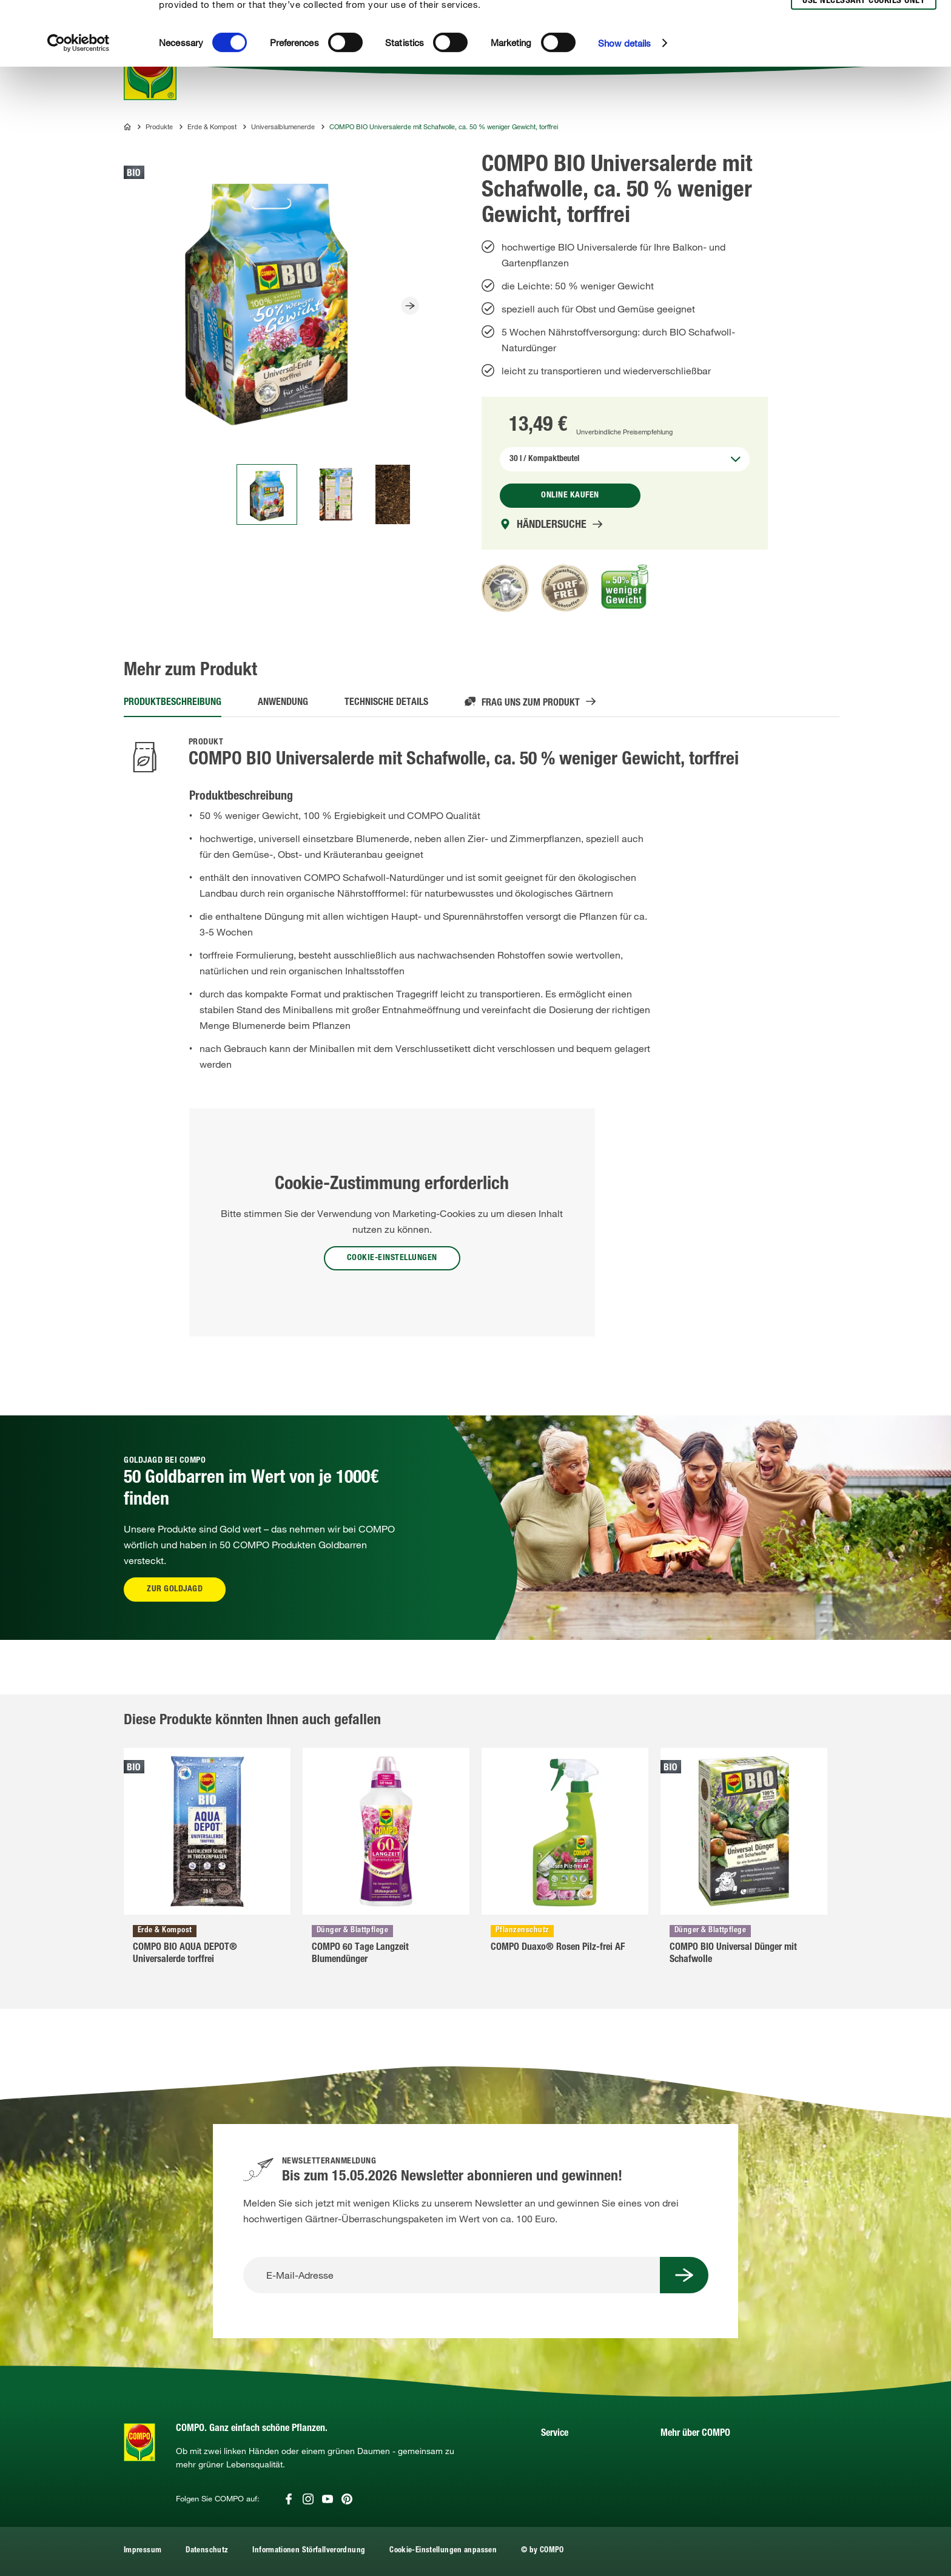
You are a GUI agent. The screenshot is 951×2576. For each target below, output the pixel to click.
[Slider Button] (410, 306)
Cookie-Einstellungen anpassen (443, 2551)
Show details (624, 109)
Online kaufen (570, 495)
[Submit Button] (684, 2275)
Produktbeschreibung (172, 703)
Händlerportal (568, 2457)
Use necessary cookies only (863, 67)
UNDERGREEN (691, 2494)
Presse (674, 2457)
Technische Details (386, 703)
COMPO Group (691, 2475)
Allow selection (862, 45)
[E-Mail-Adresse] (451, 2275)
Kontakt (556, 2475)
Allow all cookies (861, 23)
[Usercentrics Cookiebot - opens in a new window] (78, 110)
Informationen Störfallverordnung (308, 2551)
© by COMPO (542, 2551)
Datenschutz (207, 2551)
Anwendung (283, 703)
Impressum (142, 2551)
